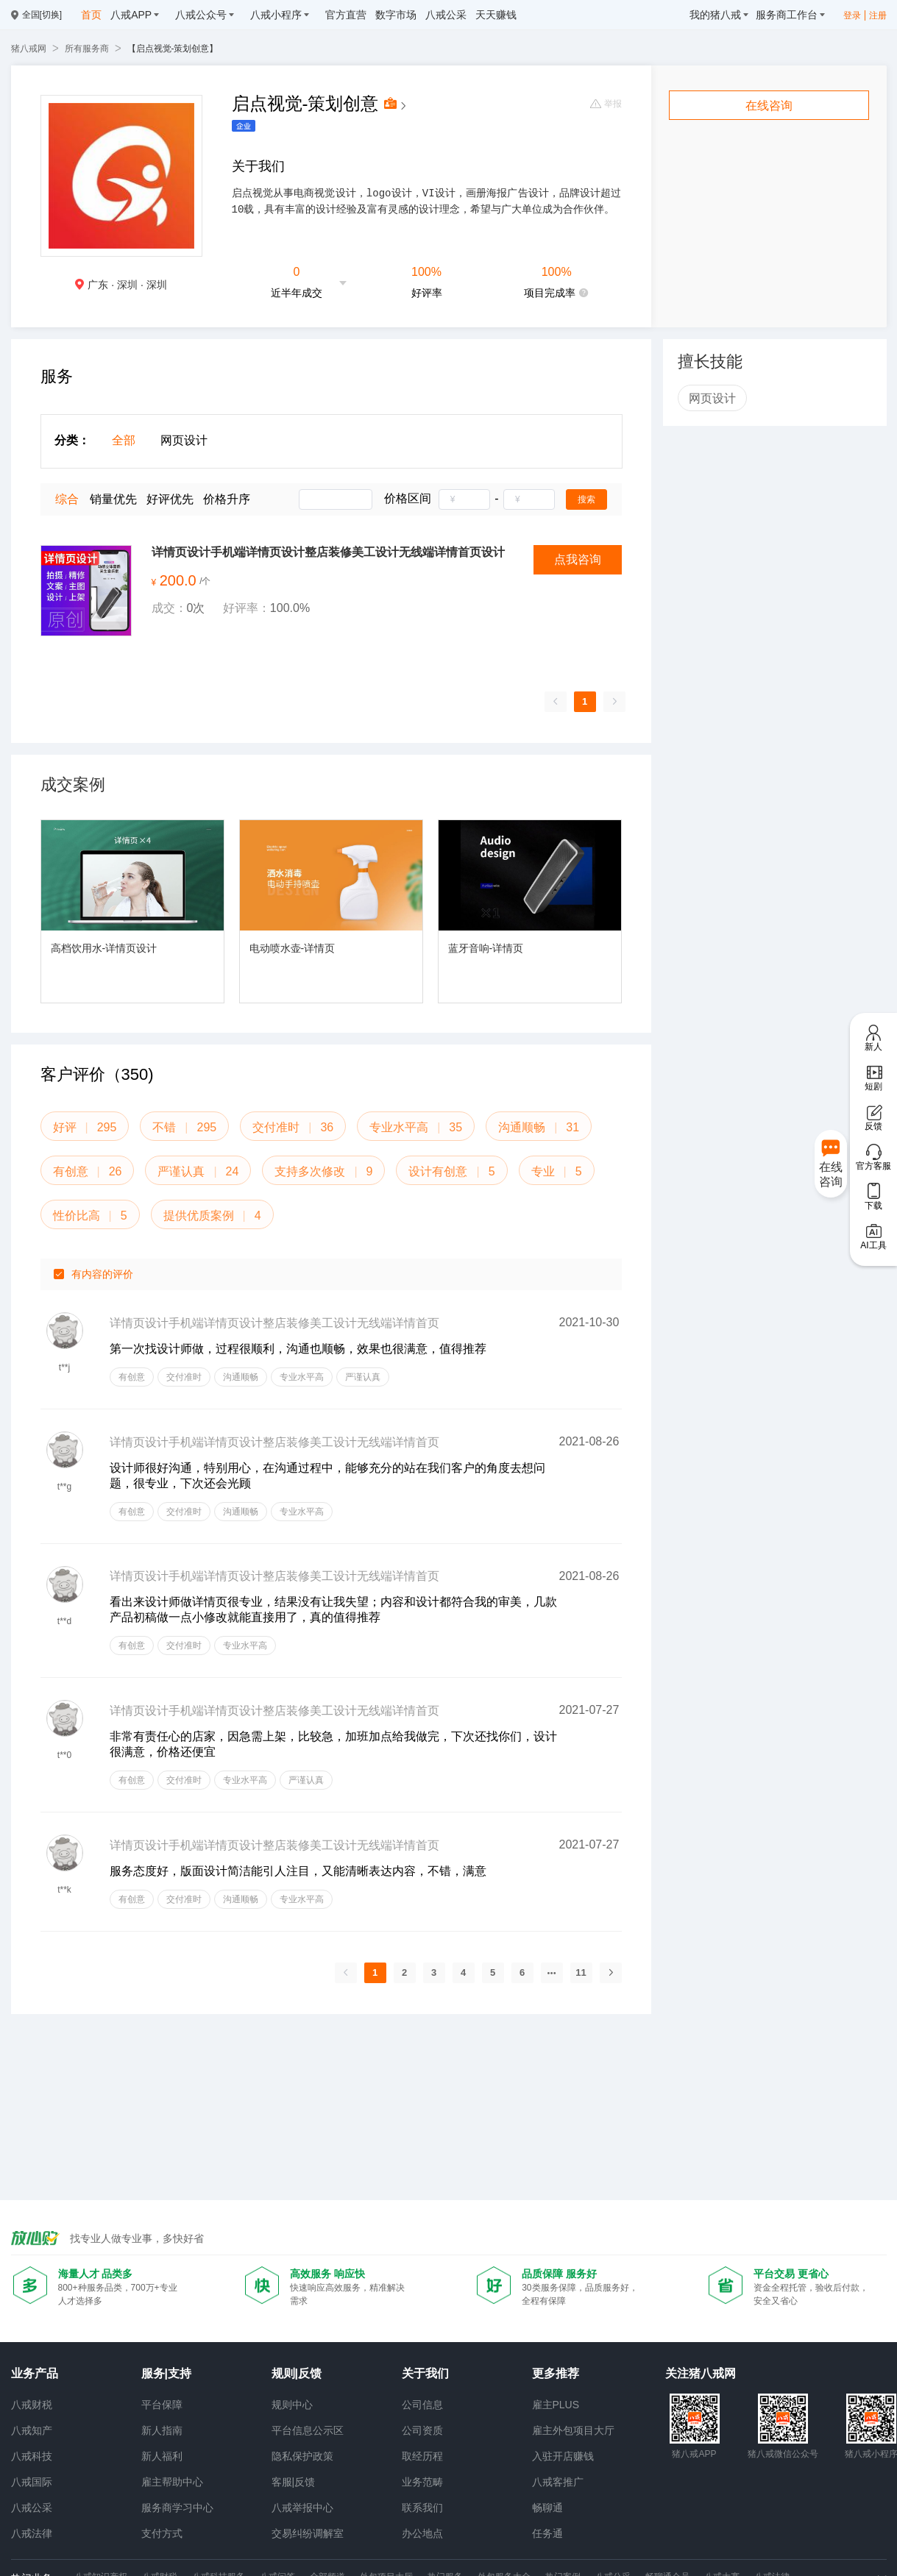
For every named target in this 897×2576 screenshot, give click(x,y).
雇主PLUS (556, 2404)
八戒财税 (31, 2404)
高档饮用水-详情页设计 (104, 948)
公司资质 (422, 2430)
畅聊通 (547, 2507)
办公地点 (422, 2533)
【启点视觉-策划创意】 (173, 48)
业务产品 (34, 2373)
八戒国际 (31, 2482)
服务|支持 (166, 2373)
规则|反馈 (297, 2373)
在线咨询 (769, 105)
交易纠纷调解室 (308, 2533)
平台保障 (161, 2404)
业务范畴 (422, 2482)
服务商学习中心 (177, 2507)
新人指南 (161, 2430)
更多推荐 (555, 2373)
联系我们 (422, 2507)
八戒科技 (31, 2456)
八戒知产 (31, 2430)
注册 (878, 15)
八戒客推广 (558, 2482)
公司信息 (422, 2404)
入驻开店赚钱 (563, 2456)
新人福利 (161, 2456)
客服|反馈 (294, 2482)
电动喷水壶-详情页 (292, 948)
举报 (606, 103)
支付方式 (161, 2533)
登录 (852, 15)
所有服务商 (87, 48)
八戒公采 (31, 2507)
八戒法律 (31, 2533)
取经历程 (422, 2456)
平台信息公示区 (308, 2430)
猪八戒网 (28, 48)
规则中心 (292, 2404)
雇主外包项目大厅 (573, 2430)
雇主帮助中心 (172, 2482)
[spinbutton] (464, 499)
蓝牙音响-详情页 (486, 948)
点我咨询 (577, 559)
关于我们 (425, 2373)
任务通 (547, 2533)
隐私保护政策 (302, 2456)
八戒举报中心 (302, 2507)
